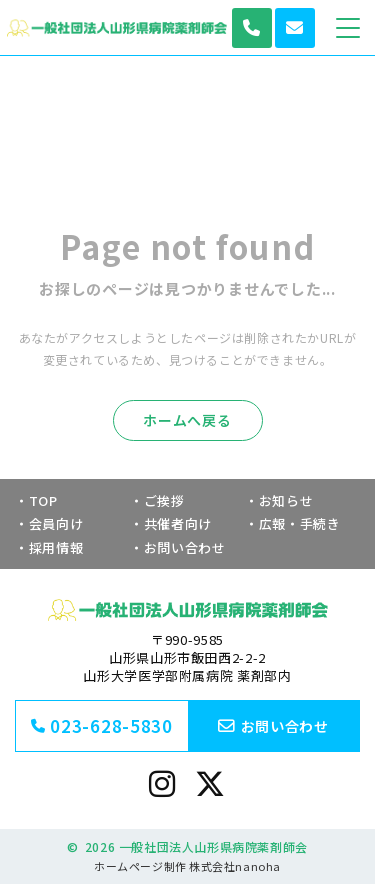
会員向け (56, 523)
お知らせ (286, 500)
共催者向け (178, 523)
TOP (43, 500)
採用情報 (56, 547)
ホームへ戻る (187, 420)
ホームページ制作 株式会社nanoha (187, 866)
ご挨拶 (164, 500)
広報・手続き (300, 523)
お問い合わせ (185, 547)
